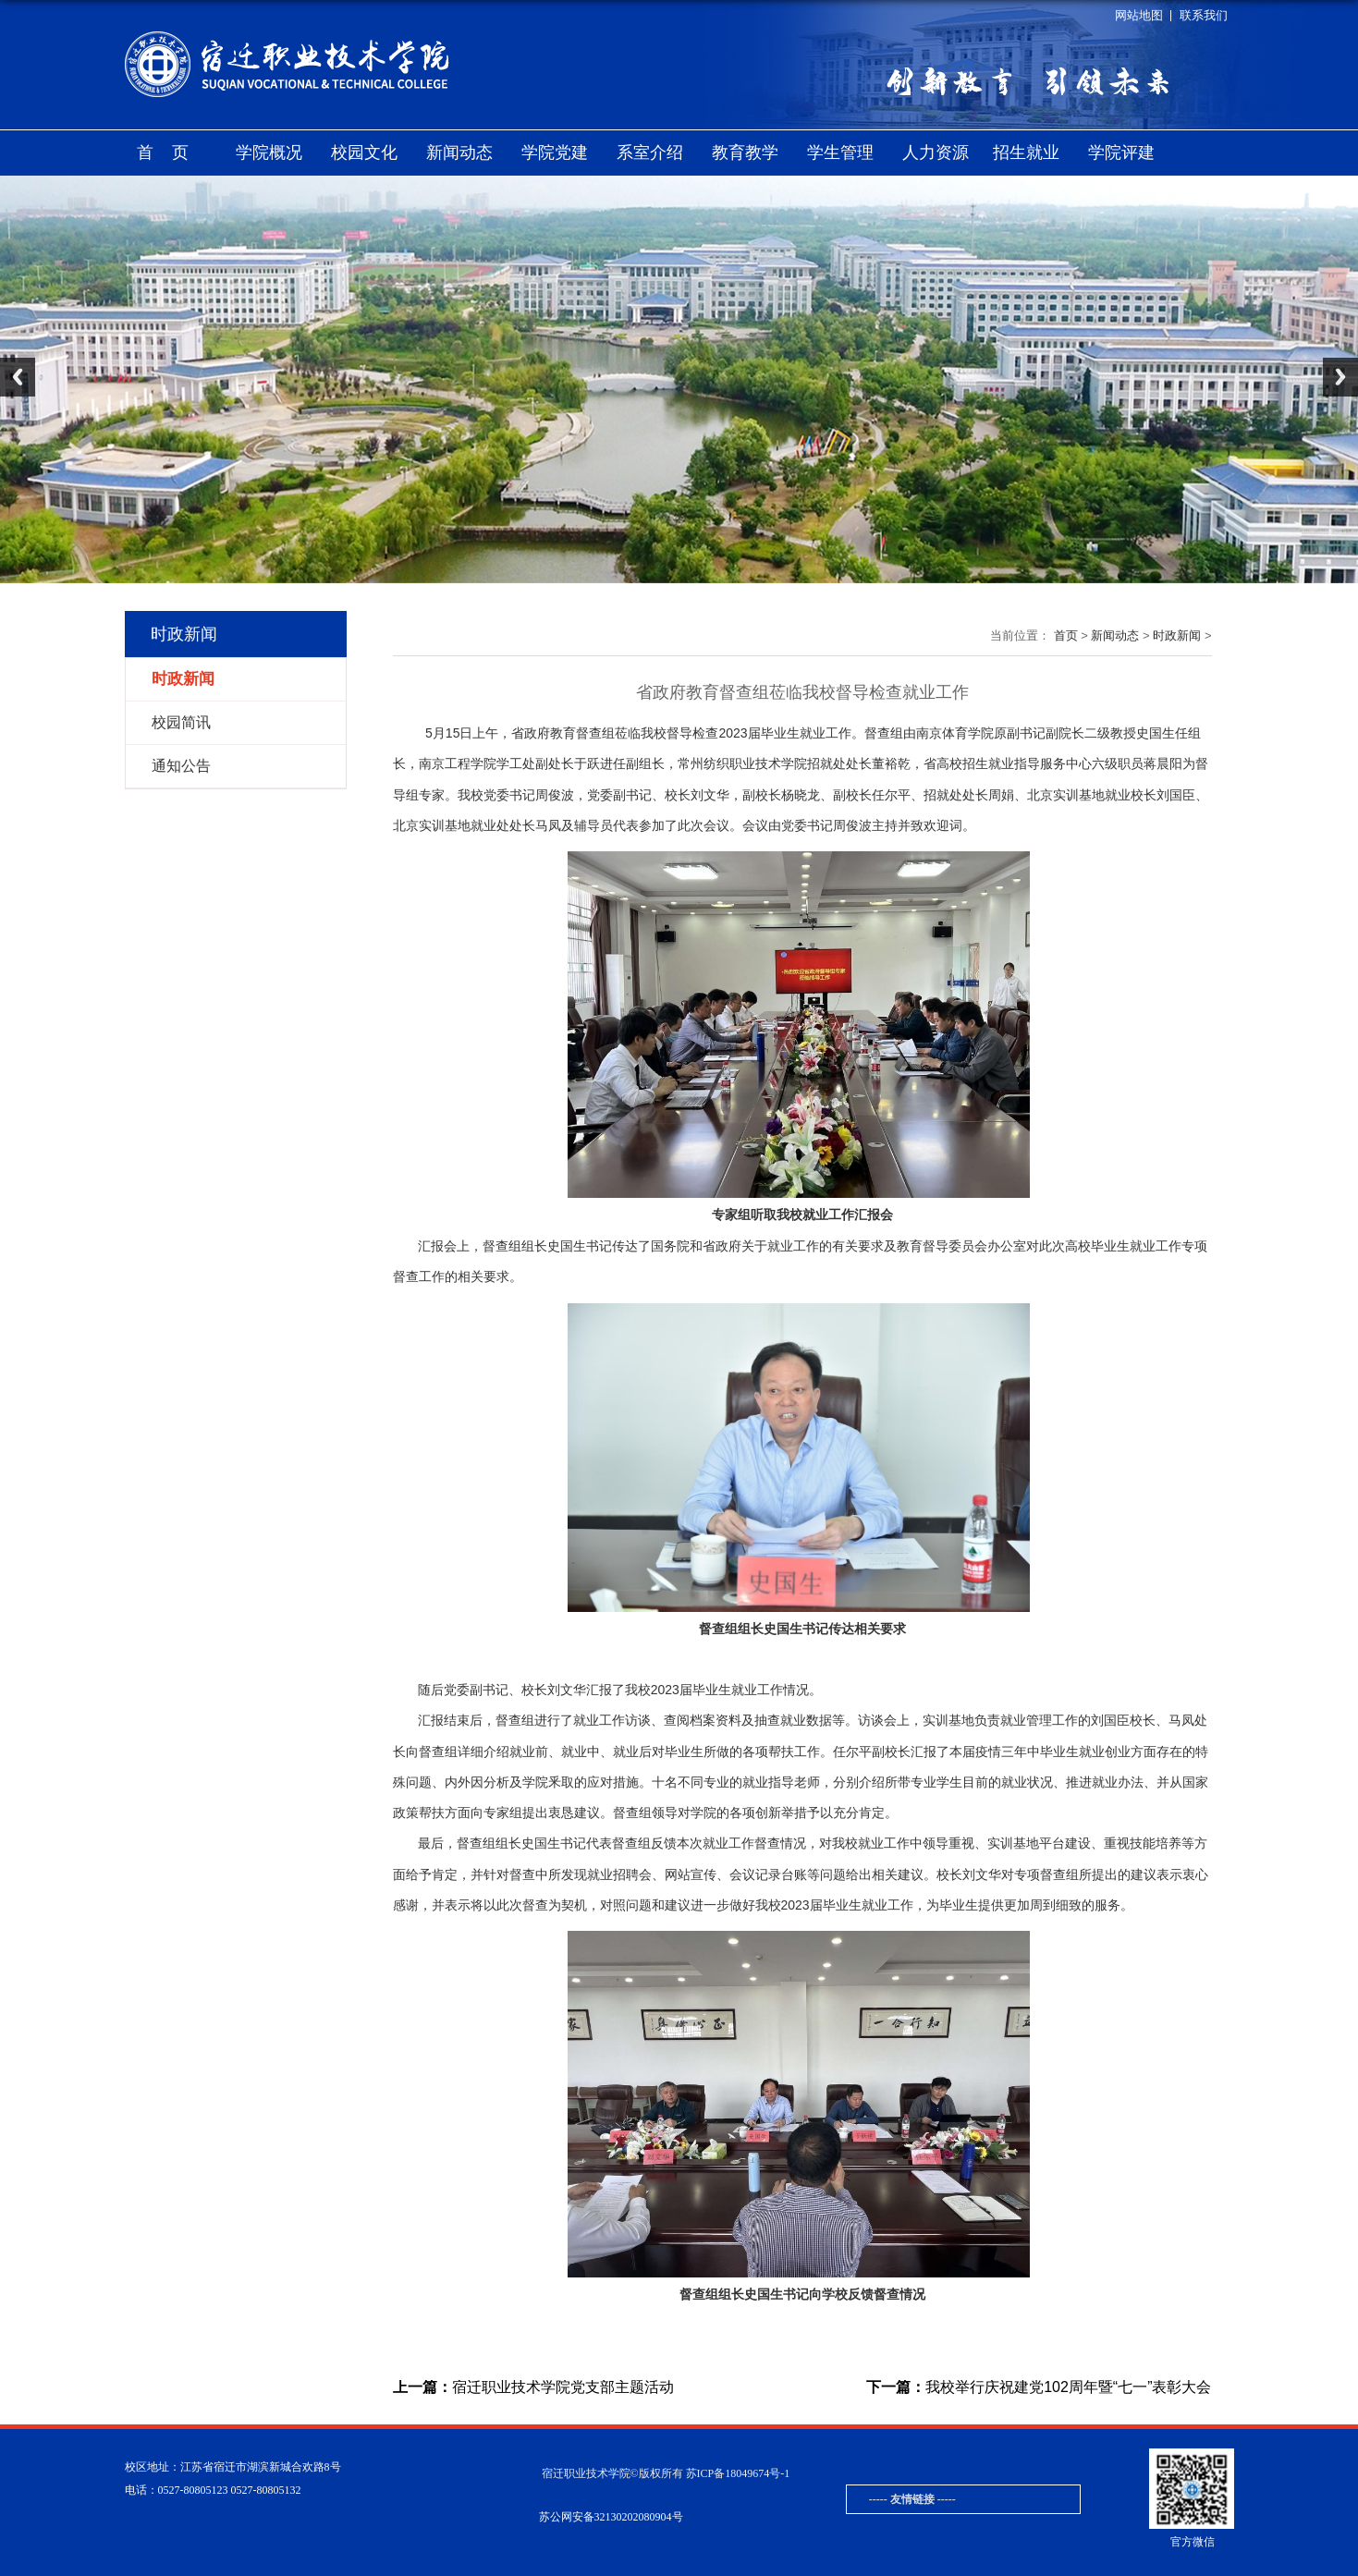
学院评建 (1121, 152)
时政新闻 (1177, 635)
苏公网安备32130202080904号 (611, 2516)
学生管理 (840, 152)
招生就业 (1026, 152)
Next (1340, 377)
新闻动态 (459, 152)
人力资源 (935, 152)
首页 (172, 152)
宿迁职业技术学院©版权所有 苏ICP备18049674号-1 (666, 2473)
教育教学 (745, 152)
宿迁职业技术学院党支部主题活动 (533, 2387)
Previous (17, 377)
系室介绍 (650, 152)
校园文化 (364, 152)
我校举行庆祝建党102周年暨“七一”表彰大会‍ (1038, 2387)
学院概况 (269, 152)
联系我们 (1204, 15)
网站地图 (1139, 15)
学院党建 (554, 152)
